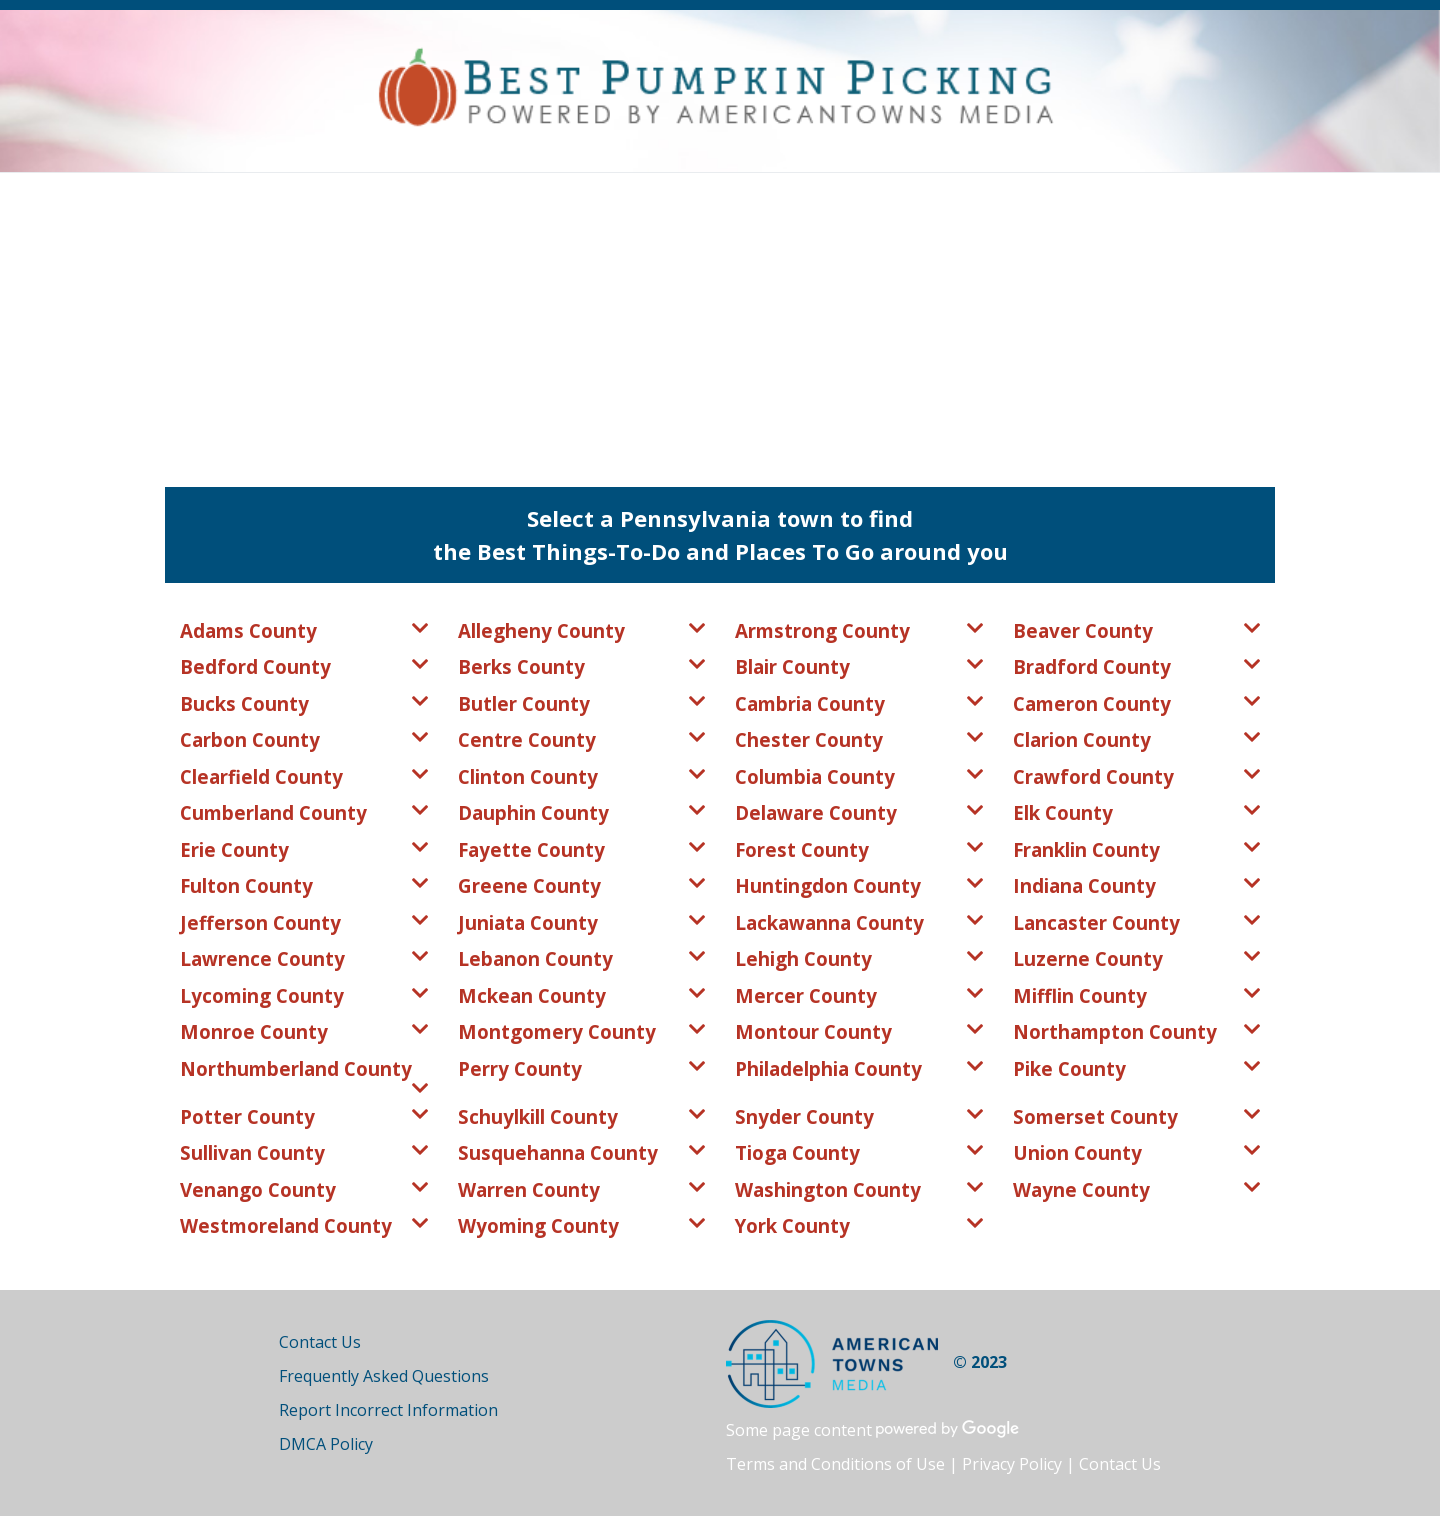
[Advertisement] (720, 323)
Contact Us (320, 1342)
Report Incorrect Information (388, 1410)
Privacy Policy (1012, 1464)
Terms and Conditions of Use (835, 1464)
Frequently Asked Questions (384, 1376)
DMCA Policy (326, 1444)
